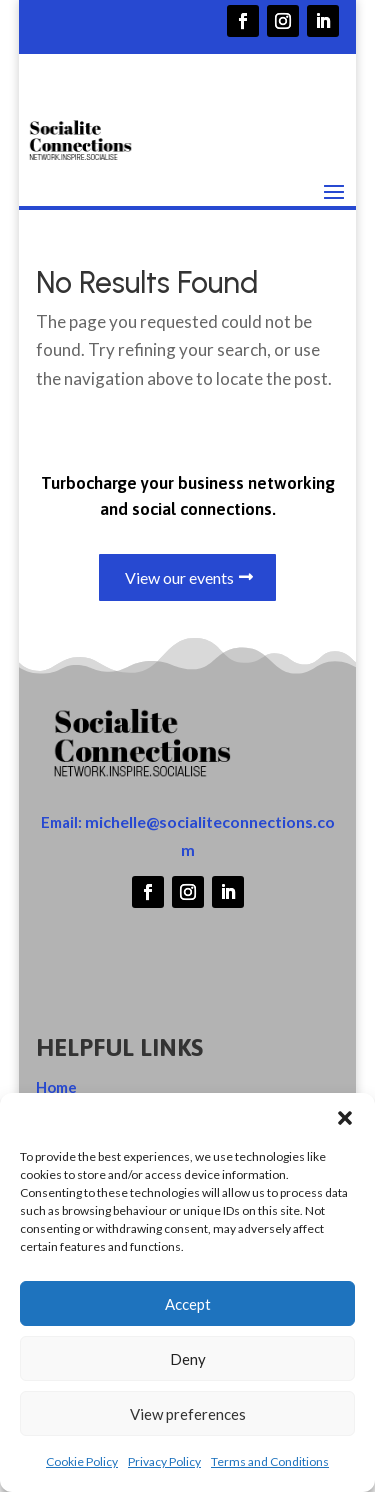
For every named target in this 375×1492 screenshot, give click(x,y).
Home (56, 1087)
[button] (345, 1118)
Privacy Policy (164, 1461)
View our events (179, 577)
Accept (188, 1304)
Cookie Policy (82, 1461)
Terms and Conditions (270, 1461)
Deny (188, 1359)
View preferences (188, 1414)
